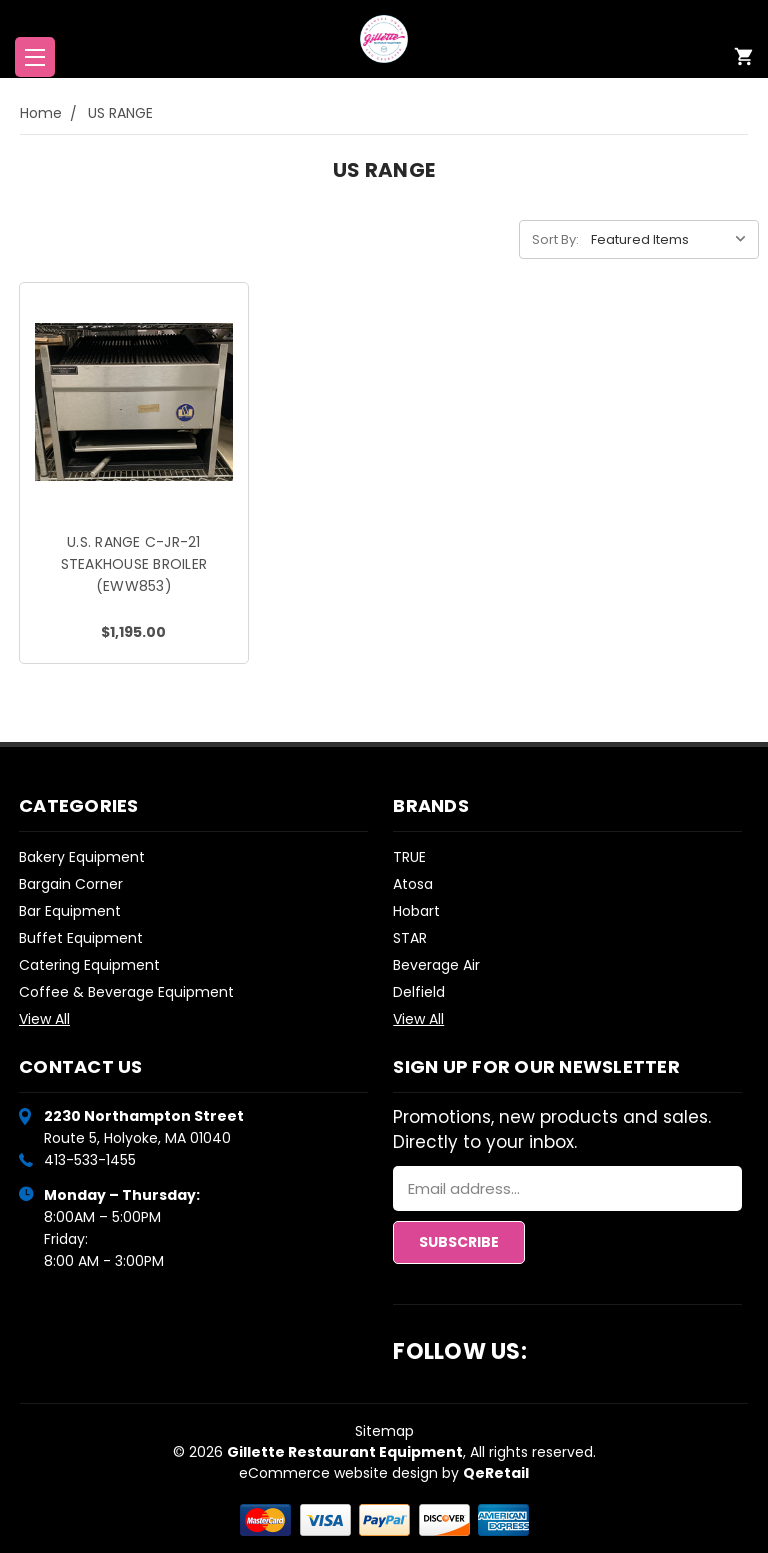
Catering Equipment (89, 965)
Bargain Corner (71, 884)
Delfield (419, 992)
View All (44, 1019)
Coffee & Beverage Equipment (126, 992)
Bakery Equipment (82, 857)
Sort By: (555, 239)
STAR (410, 938)
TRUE (409, 857)
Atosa (413, 884)
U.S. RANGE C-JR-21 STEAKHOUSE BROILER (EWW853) (134, 564)
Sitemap (384, 1431)
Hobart (416, 911)
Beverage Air (436, 965)
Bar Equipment (70, 911)
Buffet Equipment (81, 938)
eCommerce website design (338, 1473)
